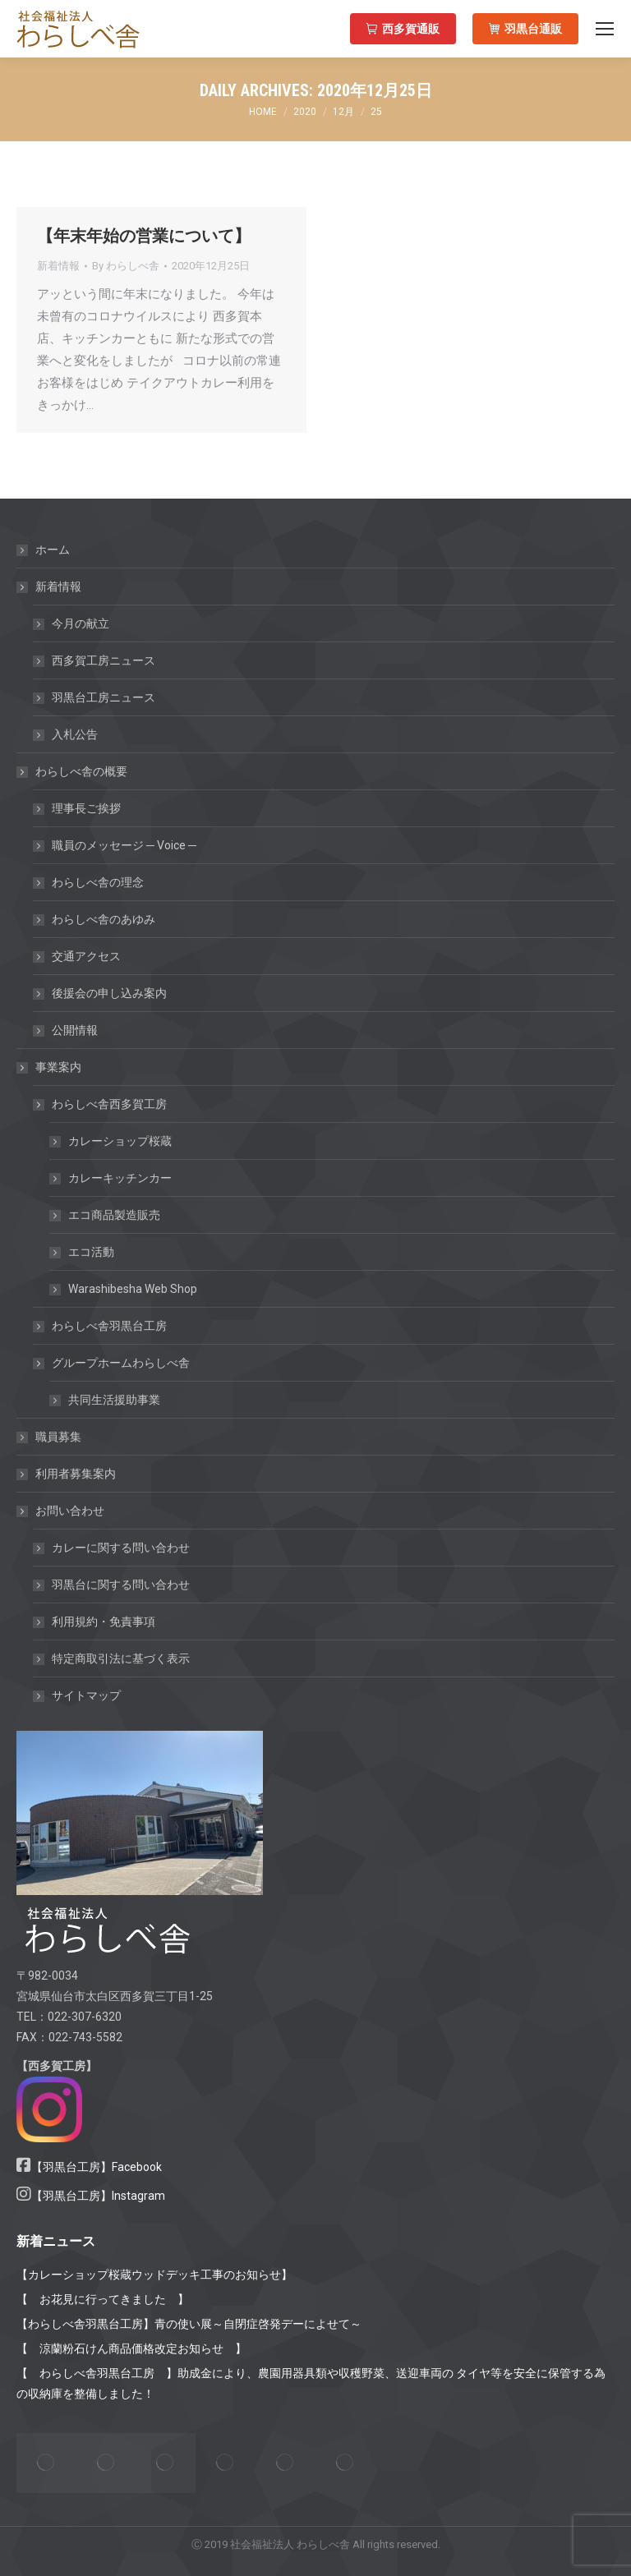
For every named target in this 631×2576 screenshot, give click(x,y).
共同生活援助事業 (114, 1399)
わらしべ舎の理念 (98, 882)
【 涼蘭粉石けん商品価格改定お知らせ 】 (131, 2348)
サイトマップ (86, 1695)
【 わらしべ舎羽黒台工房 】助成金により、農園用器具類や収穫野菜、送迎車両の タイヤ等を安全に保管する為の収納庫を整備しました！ (311, 2383)
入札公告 (75, 734)
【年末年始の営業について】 (144, 236)
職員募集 (58, 1436)
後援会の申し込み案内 (109, 993)
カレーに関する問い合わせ (121, 1547)
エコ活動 (91, 1251)
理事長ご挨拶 (86, 808)
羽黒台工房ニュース (103, 697)
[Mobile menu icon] (605, 29)
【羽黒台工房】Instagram (98, 2195)
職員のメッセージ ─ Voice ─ (124, 845)
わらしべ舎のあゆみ (103, 919)
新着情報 (58, 266)
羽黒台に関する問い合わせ (121, 1584)
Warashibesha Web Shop (132, 1288)
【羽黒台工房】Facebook (96, 2167)
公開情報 (75, 1030)
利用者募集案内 (75, 1473)
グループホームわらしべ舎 (112, 1362)
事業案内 (50, 1067)
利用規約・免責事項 (103, 1621)
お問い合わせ (61, 1510)
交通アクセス (86, 956)
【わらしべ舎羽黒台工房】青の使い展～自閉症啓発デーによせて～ (189, 2323)
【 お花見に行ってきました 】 (102, 2299)
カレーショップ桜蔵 (120, 1141)
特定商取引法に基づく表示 (121, 1658)
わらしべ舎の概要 (73, 771)
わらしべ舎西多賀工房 (101, 1104)
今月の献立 (80, 623)
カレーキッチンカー (120, 1177)
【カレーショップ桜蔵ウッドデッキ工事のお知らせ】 (154, 2274)
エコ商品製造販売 (114, 1214)
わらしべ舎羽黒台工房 (109, 1325)
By (125, 266)
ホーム (52, 549)
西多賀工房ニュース (103, 660)
